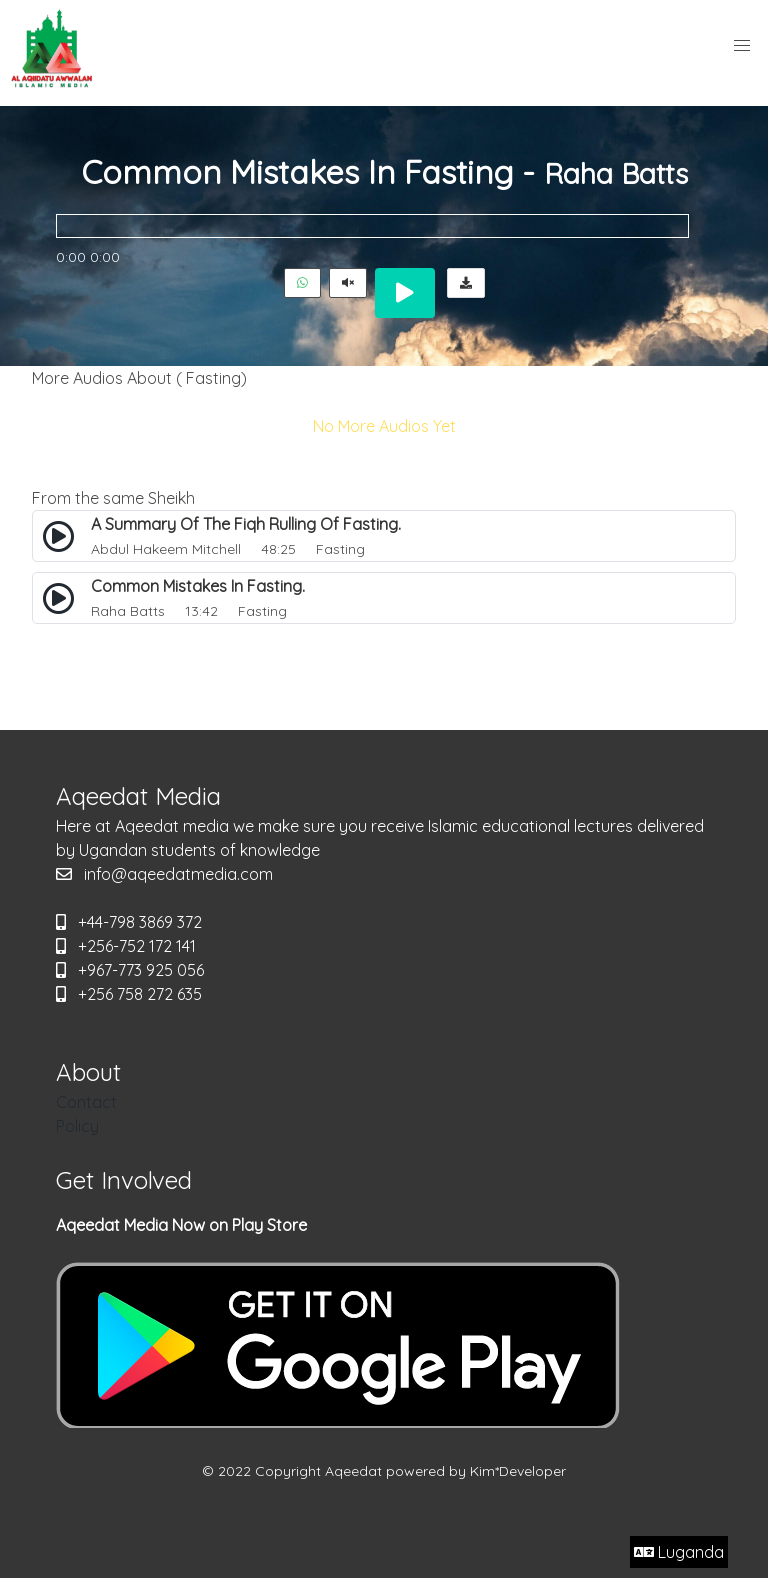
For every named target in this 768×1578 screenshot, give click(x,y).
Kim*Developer (518, 1471)
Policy (77, 1126)
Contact (86, 1102)
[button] (742, 46)
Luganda (679, 1552)
